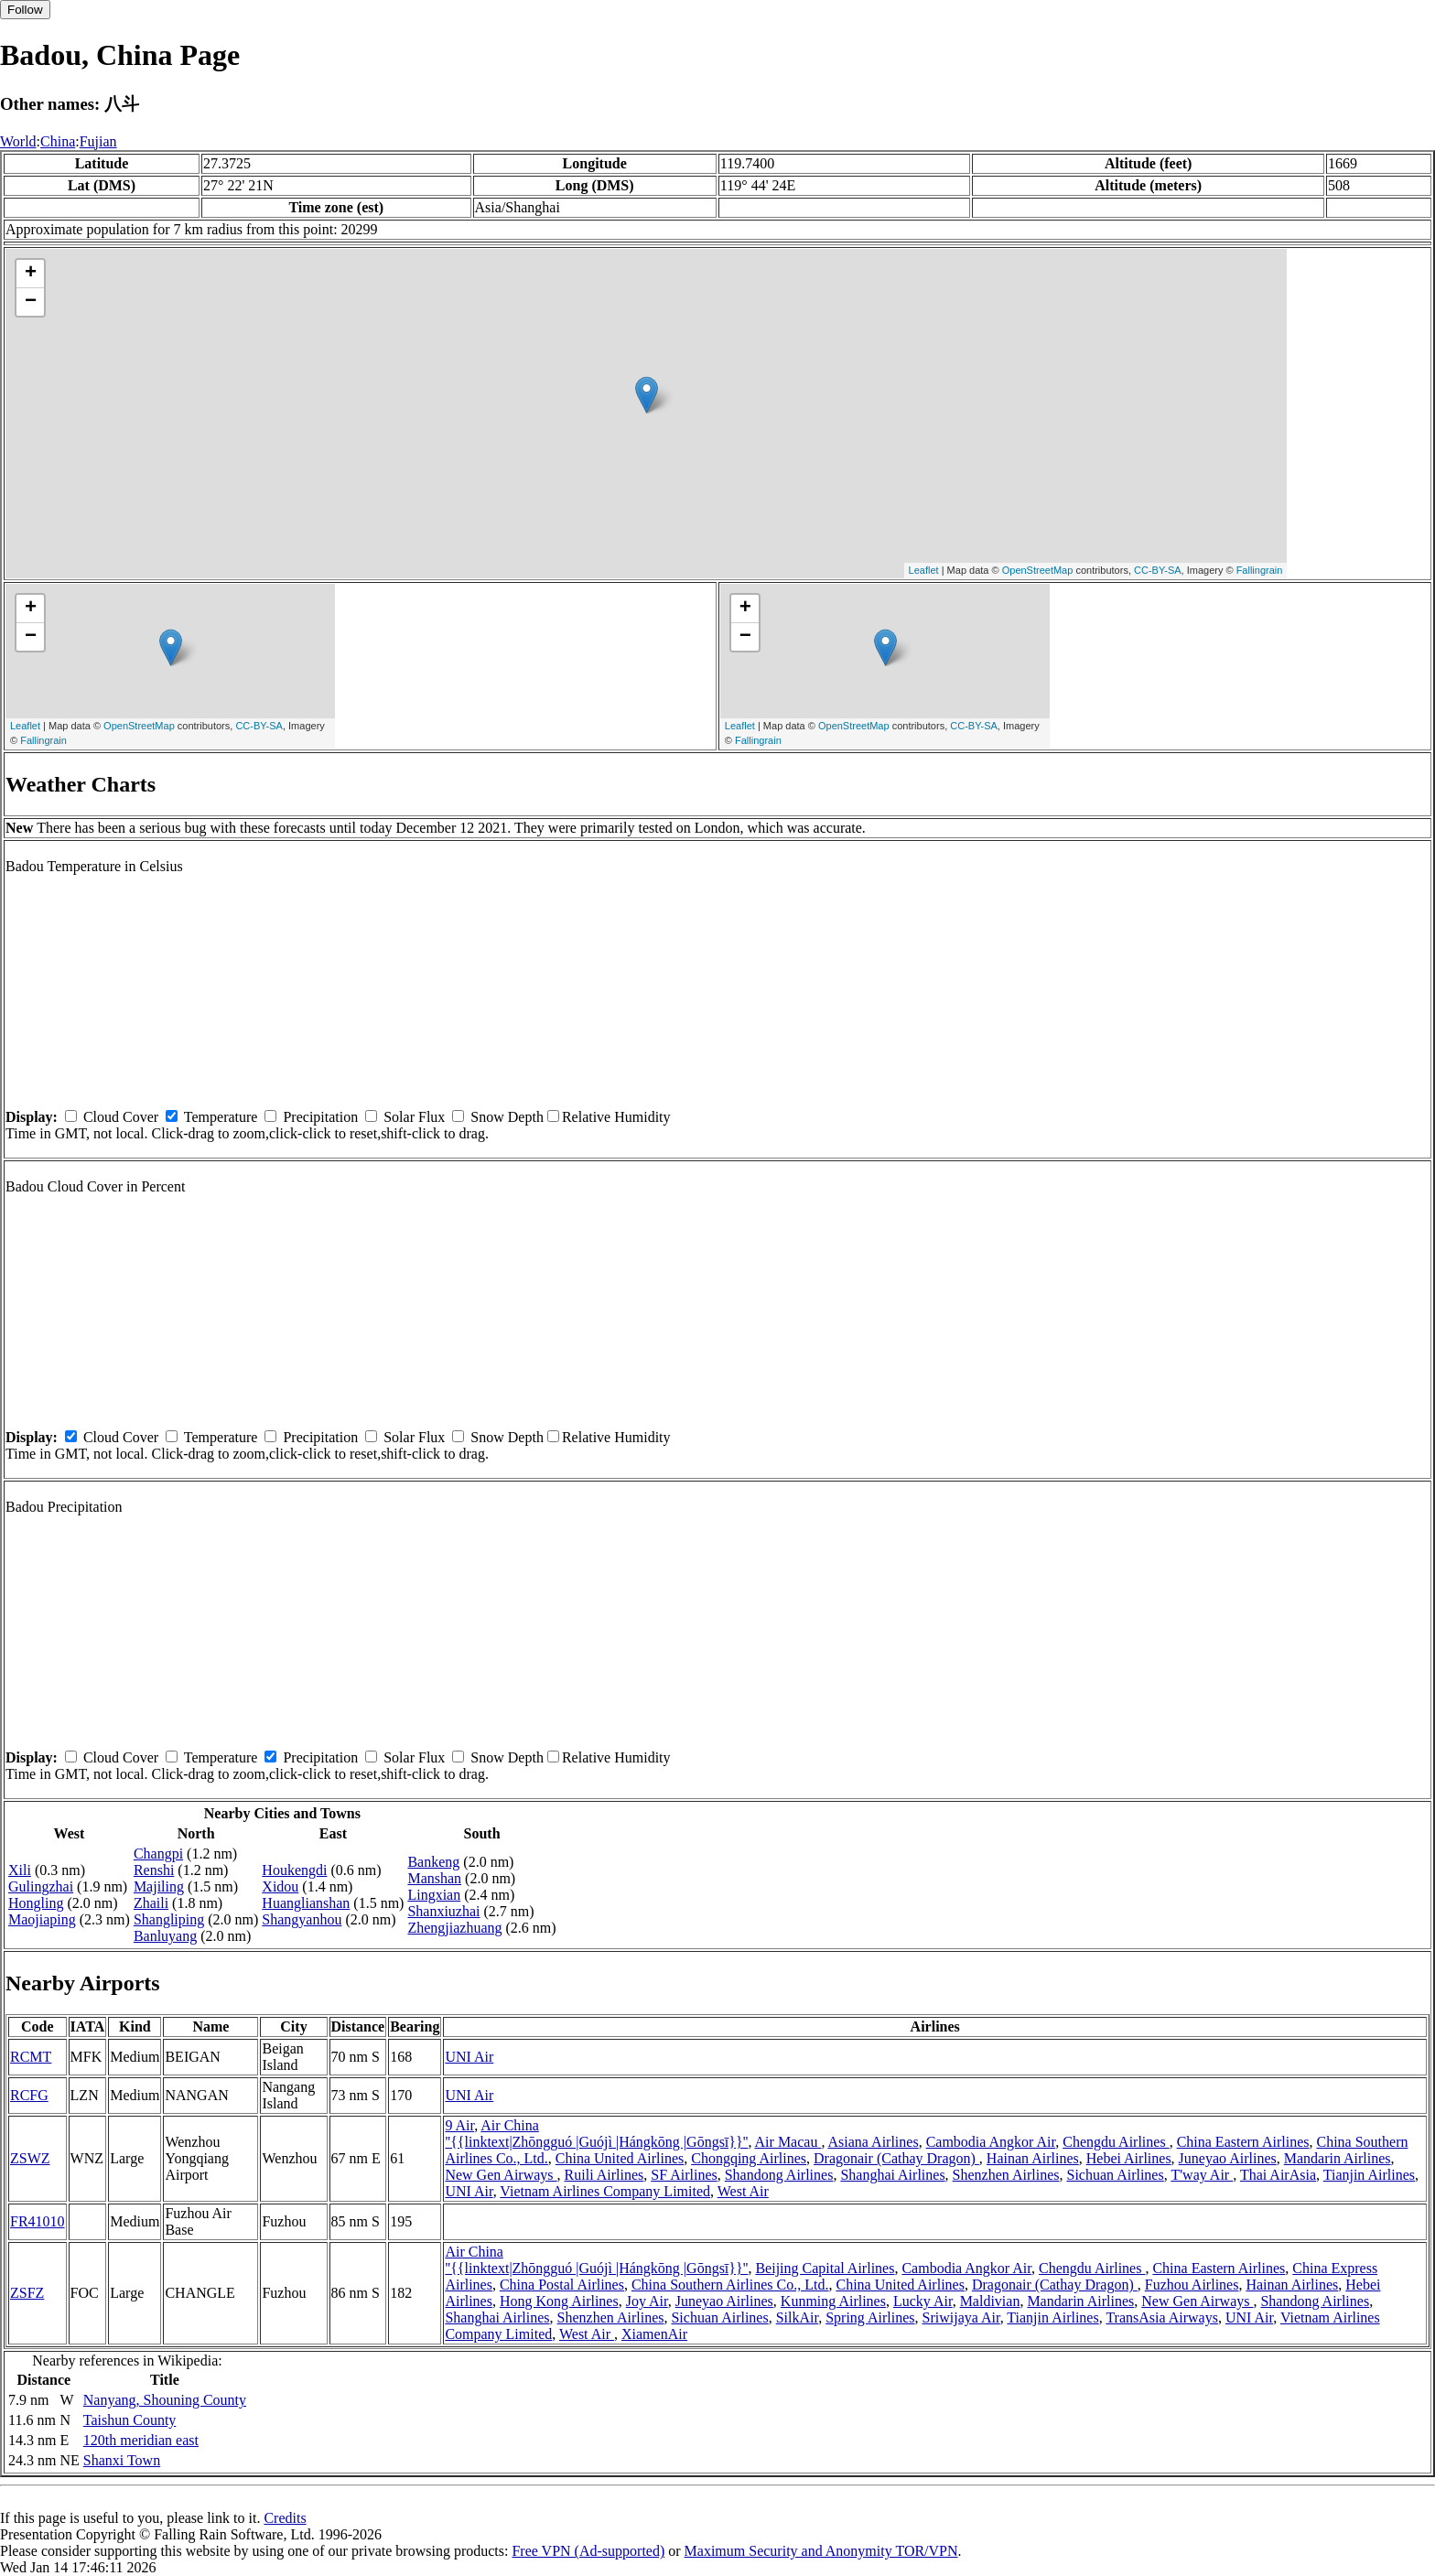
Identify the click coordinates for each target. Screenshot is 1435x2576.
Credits (285, 2518)
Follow (25, 9)
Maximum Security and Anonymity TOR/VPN (821, 2551)
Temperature (221, 1117)
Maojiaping (42, 1919)
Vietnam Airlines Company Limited (605, 2191)
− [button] (31, 302)
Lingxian (433, 1894)
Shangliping (169, 1919)
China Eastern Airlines (1243, 2142)
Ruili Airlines (604, 2175)
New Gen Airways (500, 2175)
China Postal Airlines (562, 2284)
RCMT (30, 2056)
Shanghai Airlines (892, 2175)
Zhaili (151, 1903)
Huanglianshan (306, 1903)
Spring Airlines (869, 2317)
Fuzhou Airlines (1192, 2284)
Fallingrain (1259, 570)
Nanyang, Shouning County (164, 2400)
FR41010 (37, 2221)
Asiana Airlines (873, 2142)
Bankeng (433, 1862)
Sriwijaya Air (961, 2317)
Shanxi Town (121, 2460)
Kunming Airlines (833, 2301)
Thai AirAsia (1278, 2175)
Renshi (154, 1870)
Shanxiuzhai (443, 1911)
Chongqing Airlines (748, 2158)
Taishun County (130, 2420)
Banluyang (165, 1936)
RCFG (29, 2095)
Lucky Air (923, 2301)
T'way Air (1202, 2175)
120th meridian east (141, 2440)
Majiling (159, 1886)
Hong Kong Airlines (559, 2301)
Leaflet (924, 570)
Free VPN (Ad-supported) (588, 2551)
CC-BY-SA (1157, 570)
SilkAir (797, 2317)
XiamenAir (654, 2334)
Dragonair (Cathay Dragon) (896, 2158)
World (18, 141)
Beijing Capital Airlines (824, 2268)
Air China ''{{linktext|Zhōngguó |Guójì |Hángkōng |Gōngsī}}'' (596, 2134)
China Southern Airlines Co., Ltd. (730, 2284)
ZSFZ (27, 2293)
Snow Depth (507, 1117)
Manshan (434, 1878)
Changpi (158, 1853)
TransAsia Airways (1162, 2317)
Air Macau (788, 2142)
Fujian (98, 141)
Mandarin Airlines (1337, 2158)
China (57, 141)
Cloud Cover (120, 1117)
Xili (19, 1870)
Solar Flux (414, 1117)
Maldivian (990, 2301)
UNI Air (469, 2056)
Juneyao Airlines (1228, 2158)
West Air (743, 2191)
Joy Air (647, 2301)
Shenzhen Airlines (1006, 2175)
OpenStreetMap (1038, 570)
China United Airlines (620, 2158)
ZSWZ (30, 2158)
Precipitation (320, 1117)
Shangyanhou (301, 1919)
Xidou (280, 1886)
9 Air (459, 2125)
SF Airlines (684, 2175)
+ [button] (31, 273)
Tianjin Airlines (1369, 2175)
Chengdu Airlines (1116, 2142)
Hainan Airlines (1033, 2158)
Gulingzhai (40, 1886)
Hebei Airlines (1128, 2158)
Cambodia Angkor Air (991, 2142)
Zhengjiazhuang (454, 1927)
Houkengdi (294, 1870)
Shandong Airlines (779, 2175)
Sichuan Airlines (1114, 2175)
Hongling (35, 1903)
